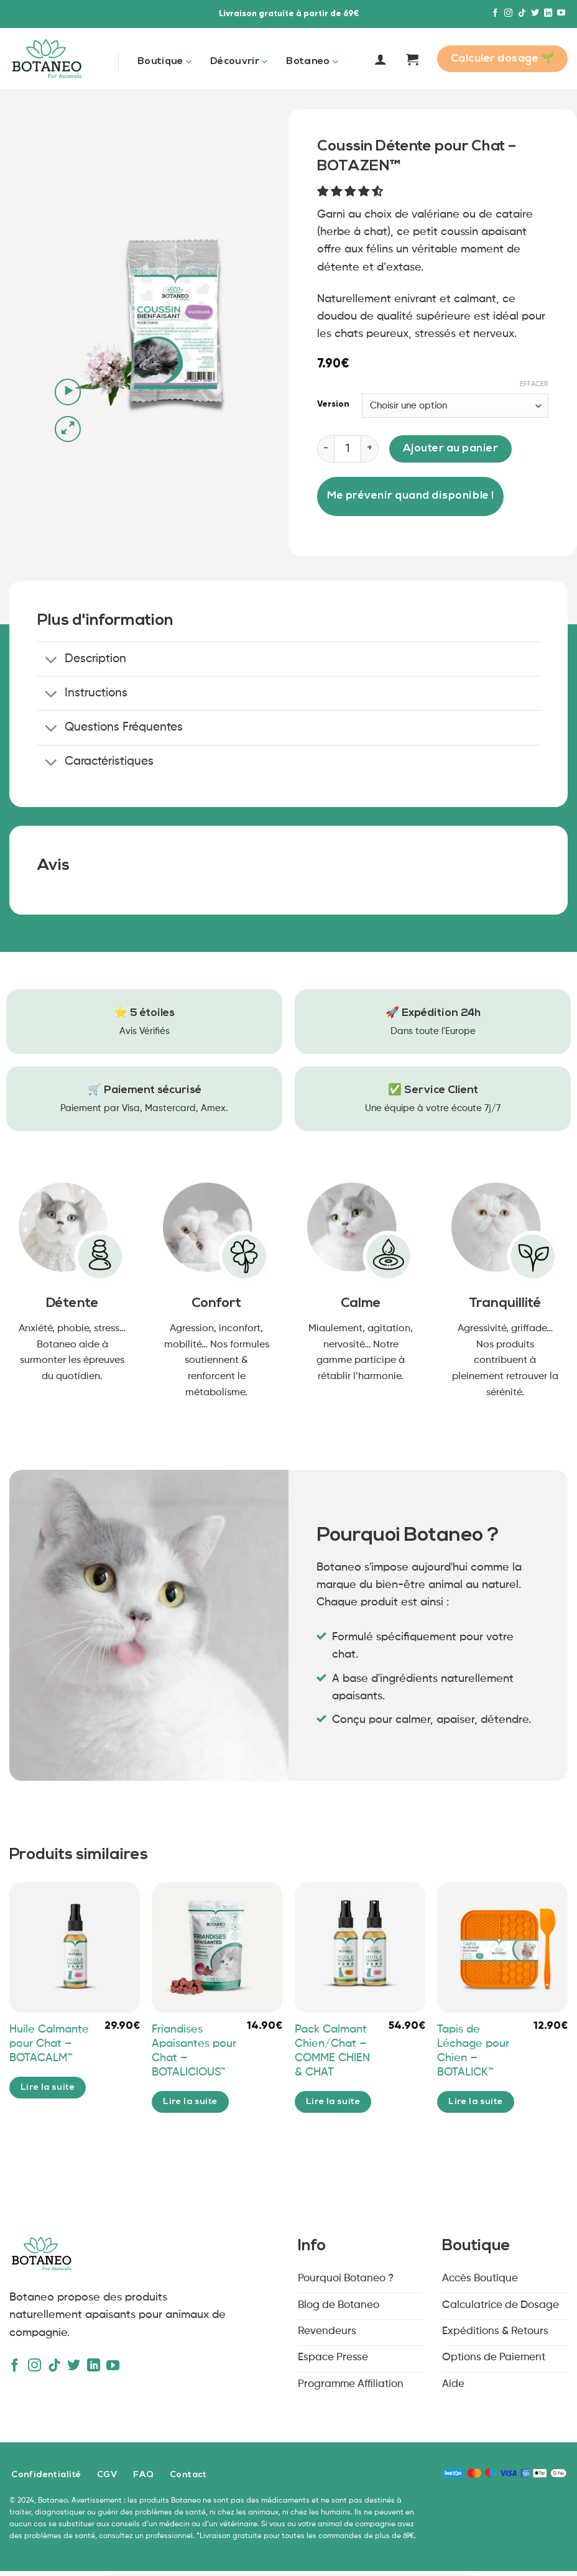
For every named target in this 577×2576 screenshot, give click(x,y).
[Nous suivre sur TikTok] (522, 13)
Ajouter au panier (451, 448)
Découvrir (238, 62)
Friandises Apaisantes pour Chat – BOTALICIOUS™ (194, 2051)
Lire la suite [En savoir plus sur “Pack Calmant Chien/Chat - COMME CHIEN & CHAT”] (333, 2102)
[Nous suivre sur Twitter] (535, 13)
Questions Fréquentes (110, 729)
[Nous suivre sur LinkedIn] (548, 13)
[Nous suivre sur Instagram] (508, 13)
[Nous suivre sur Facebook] (495, 13)
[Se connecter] (380, 59)
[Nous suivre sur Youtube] (561, 13)
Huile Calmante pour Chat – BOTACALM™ (49, 2044)
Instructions (82, 694)
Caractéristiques (95, 763)
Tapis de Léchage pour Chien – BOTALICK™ (473, 2051)
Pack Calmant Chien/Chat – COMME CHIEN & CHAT (332, 2051)
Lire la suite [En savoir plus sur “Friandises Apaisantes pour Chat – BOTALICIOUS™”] (190, 2102)
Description (82, 660)
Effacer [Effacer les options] (534, 384)
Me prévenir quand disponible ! (410, 496)
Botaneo (312, 62)
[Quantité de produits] (347, 449)
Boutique (164, 62)
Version (333, 404)
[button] (351, 192)
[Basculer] (50, 660)
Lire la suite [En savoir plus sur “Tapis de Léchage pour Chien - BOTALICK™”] (475, 2102)
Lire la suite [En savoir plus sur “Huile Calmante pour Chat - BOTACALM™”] (48, 2087)
